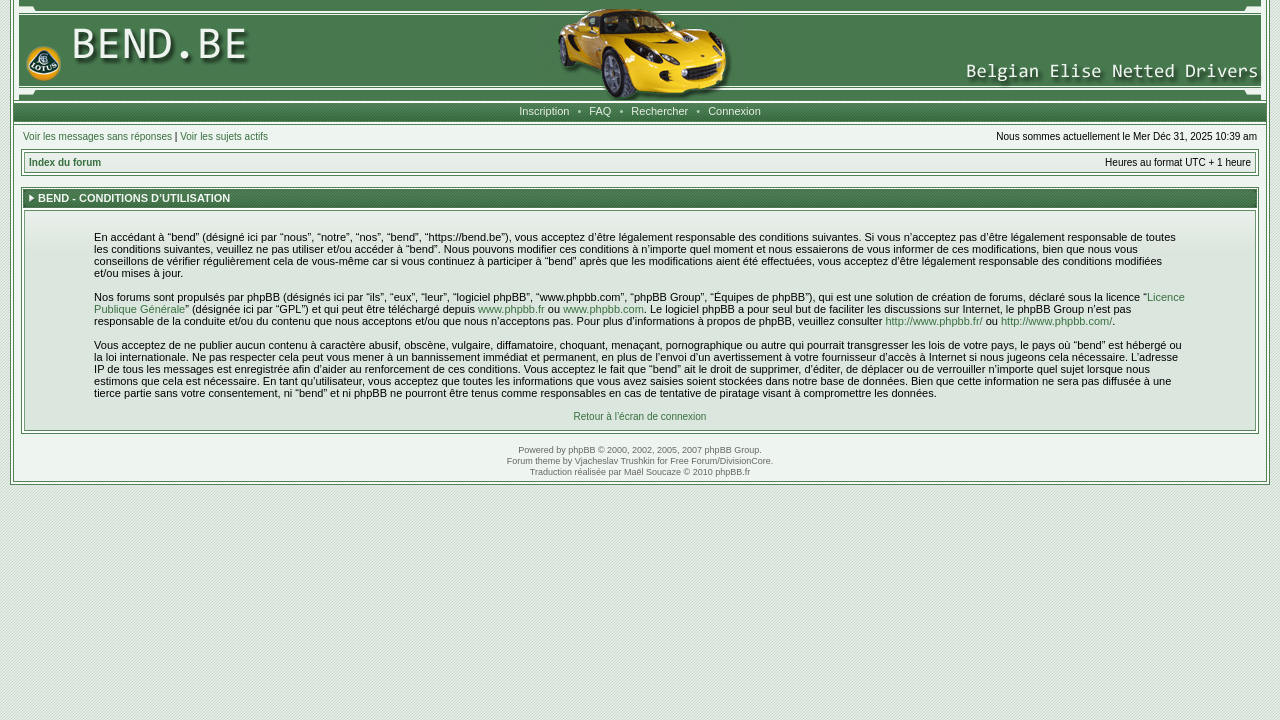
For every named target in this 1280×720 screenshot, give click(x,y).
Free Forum (693, 461)
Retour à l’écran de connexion (640, 416)
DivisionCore (745, 461)
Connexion (734, 111)
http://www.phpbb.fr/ (933, 321)
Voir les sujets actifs (224, 136)
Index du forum (65, 162)
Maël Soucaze (652, 472)
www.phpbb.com (603, 309)
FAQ (600, 111)
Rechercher (659, 111)
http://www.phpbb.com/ (1056, 321)
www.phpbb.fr (511, 309)
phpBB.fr (732, 472)
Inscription (544, 111)
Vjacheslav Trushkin (615, 461)
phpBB (581, 450)
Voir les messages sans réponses (97, 136)
